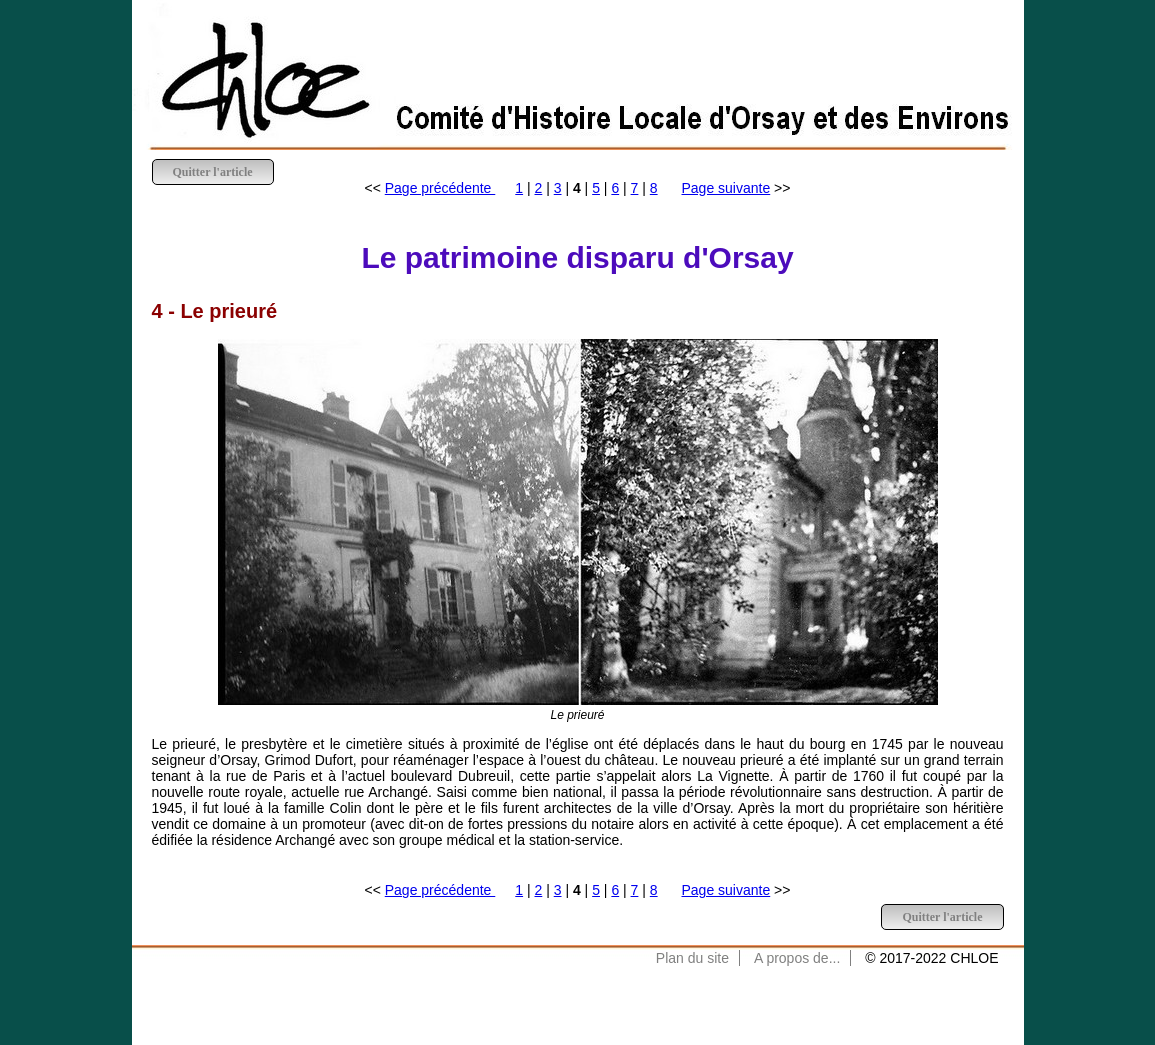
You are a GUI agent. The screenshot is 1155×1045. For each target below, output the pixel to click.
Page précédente (440, 188)
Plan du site (692, 958)
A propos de (791, 958)
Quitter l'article (213, 172)
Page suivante (726, 188)
